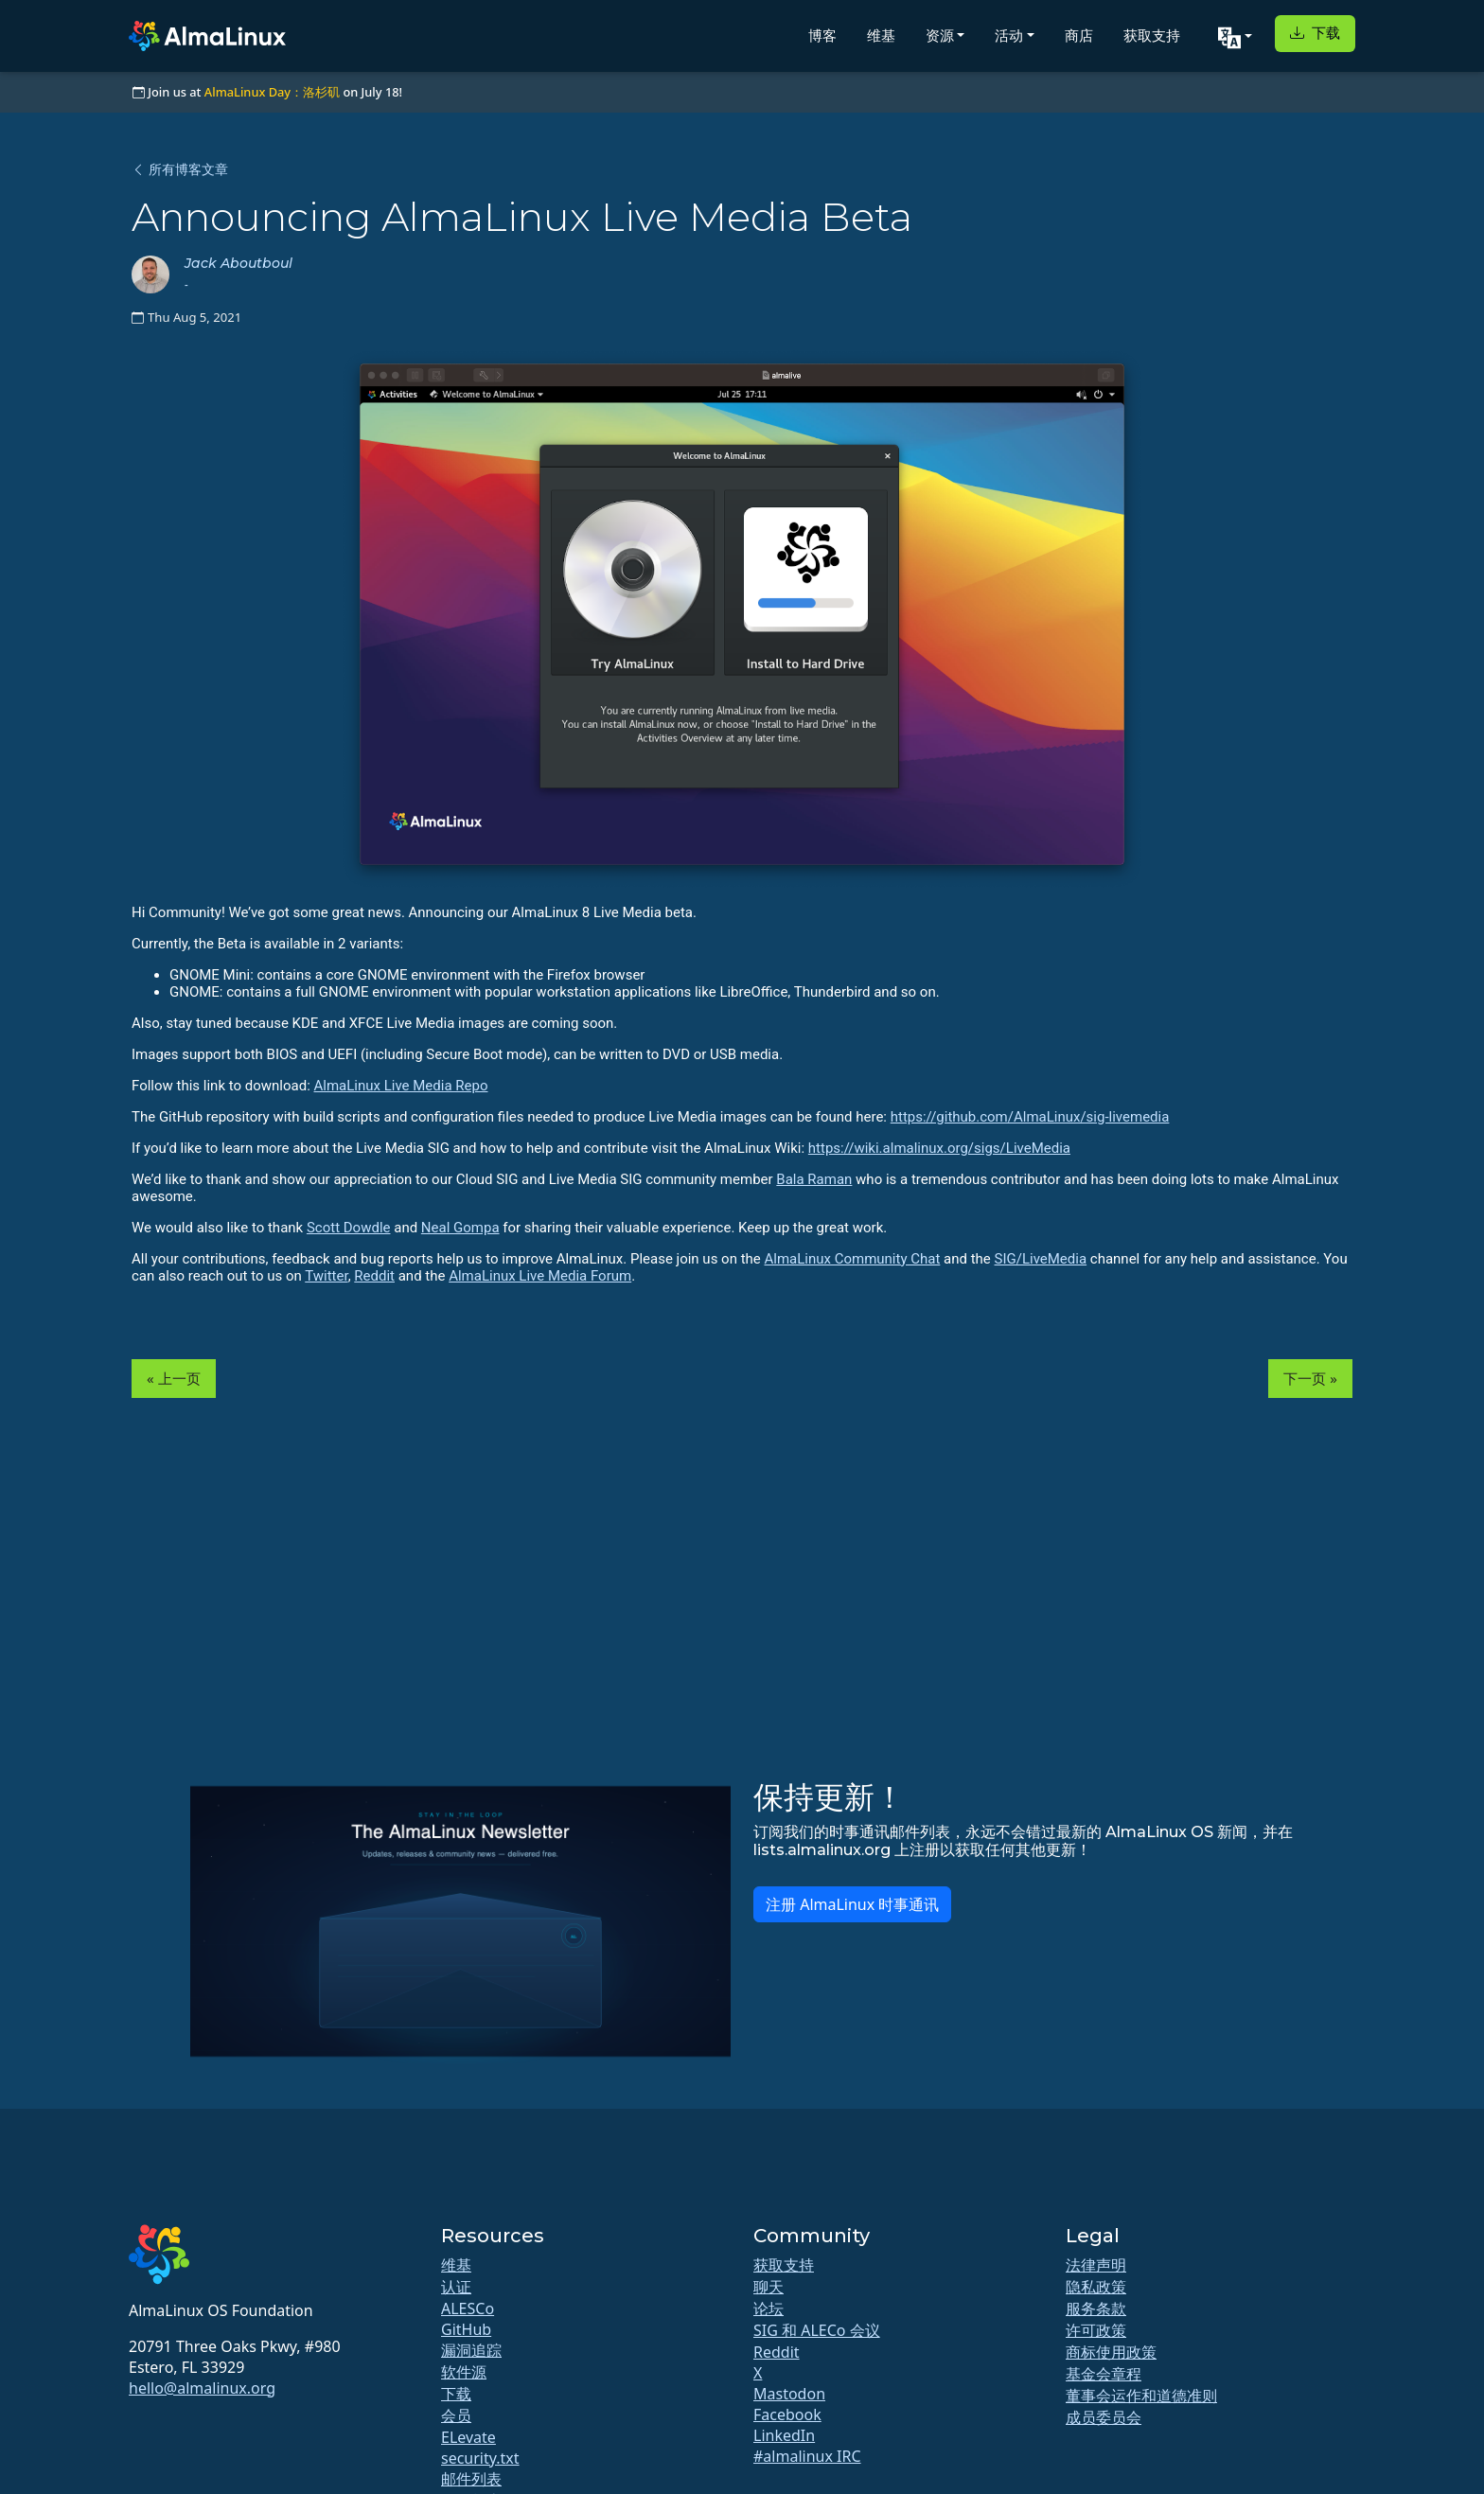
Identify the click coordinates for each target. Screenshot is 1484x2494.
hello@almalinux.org (202, 2388)
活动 (1009, 35)
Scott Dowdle (349, 1227)
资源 (940, 35)
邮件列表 (471, 2478)
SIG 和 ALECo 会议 (816, 2330)
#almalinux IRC (807, 2456)
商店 (1079, 35)
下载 (1315, 33)
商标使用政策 (1111, 2352)
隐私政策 (1096, 2286)
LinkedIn (784, 2435)
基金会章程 (1103, 2373)
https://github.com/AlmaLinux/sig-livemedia (1030, 1116)
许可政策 (1096, 2330)
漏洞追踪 (471, 2350)
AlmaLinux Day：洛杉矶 (272, 91)
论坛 (768, 2308)
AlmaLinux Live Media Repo (401, 1085)
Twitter (326, 1275)
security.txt (480, 2458)
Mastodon (789, 2393)
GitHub (466, 2329)
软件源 (463, 2371)
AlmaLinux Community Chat (853, 1258)
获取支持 (1151, 35)
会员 (456, 2415)
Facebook (787, 2414)
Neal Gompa (460, 1227)
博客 (822, 35)
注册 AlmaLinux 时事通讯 (852, 1904)
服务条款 (1096, 2308)
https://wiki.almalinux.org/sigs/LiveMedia (939, 1148)
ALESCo (467, 2308)
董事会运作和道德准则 (1141, 2395)
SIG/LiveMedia (1041, 1258)
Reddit (374, 1275)
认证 (456, 2286)
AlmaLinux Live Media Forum (540, 1275)
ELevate (468, 2437)
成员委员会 (1103, 2417)
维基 (881, 35)
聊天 (768, 2286)
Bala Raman (814, 1179)
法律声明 (1096, 2265)
